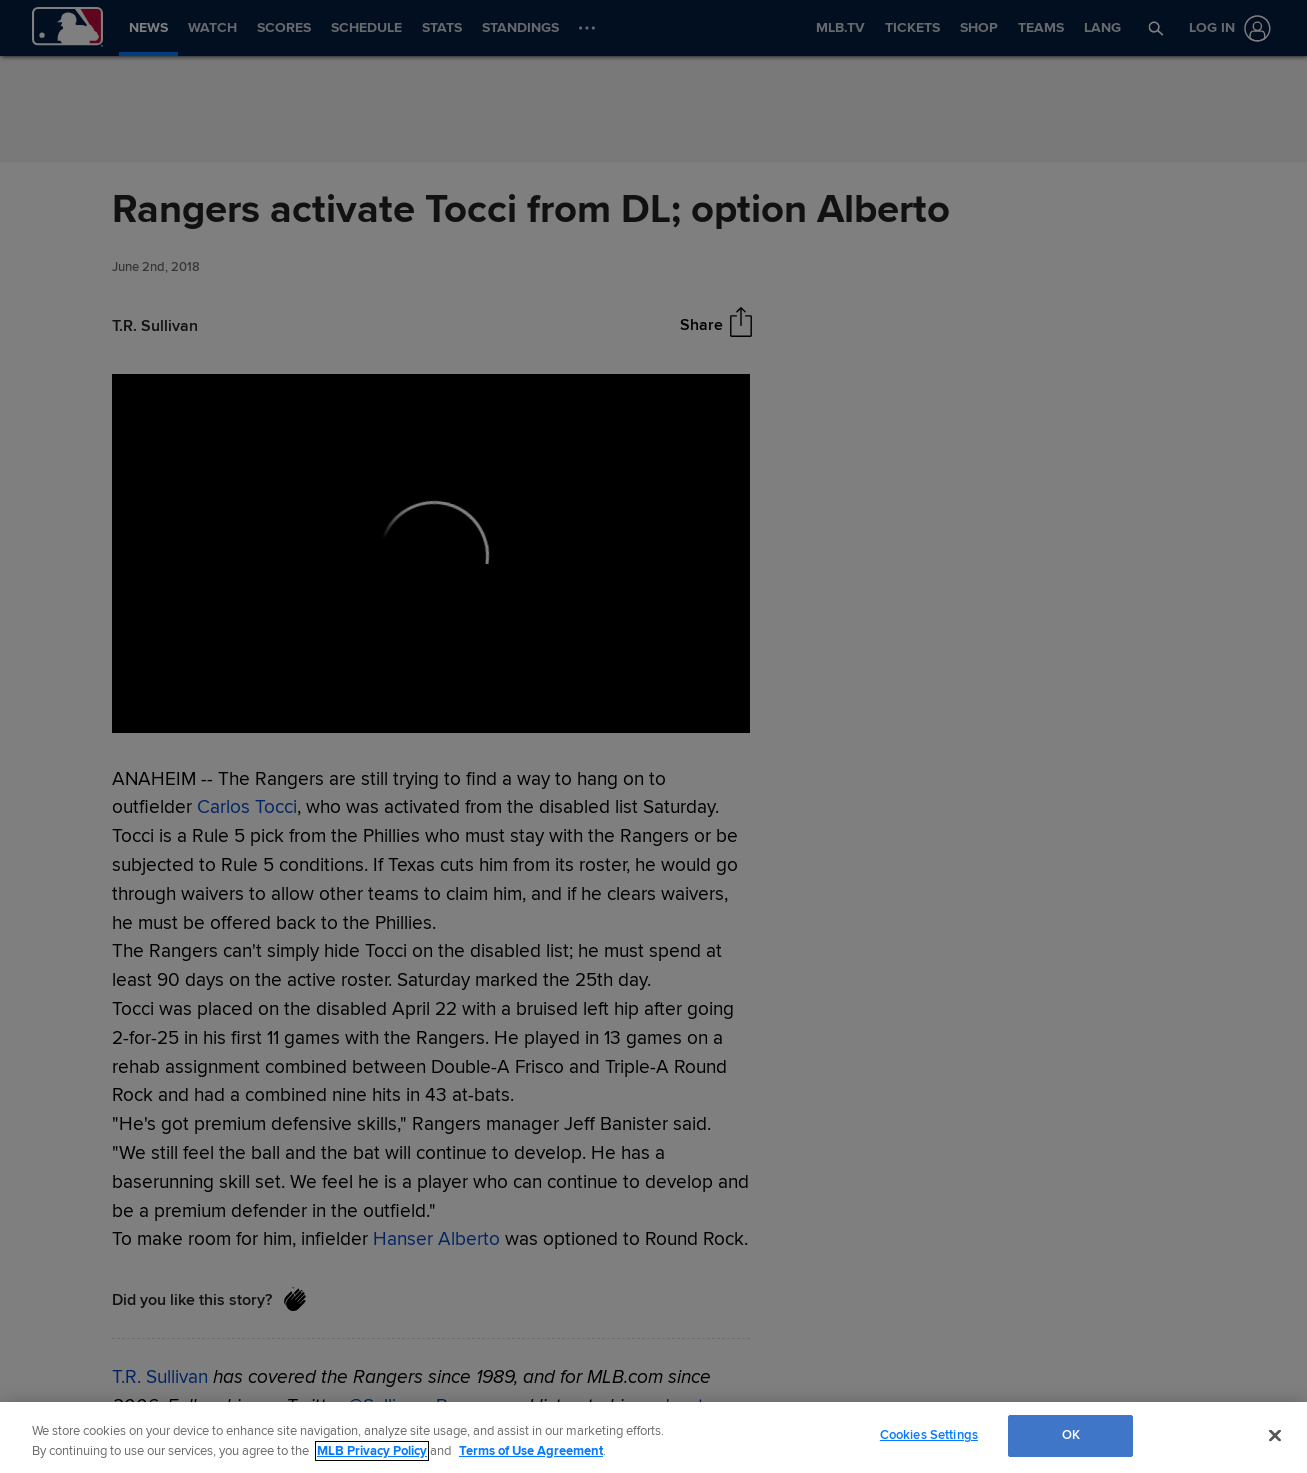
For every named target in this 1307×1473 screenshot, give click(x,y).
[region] (653, 1437)
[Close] (1275, 1435)
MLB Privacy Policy (372, 1451)
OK (1071, 1435)
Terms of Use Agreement (531, 1451)
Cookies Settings (929, 1435)
